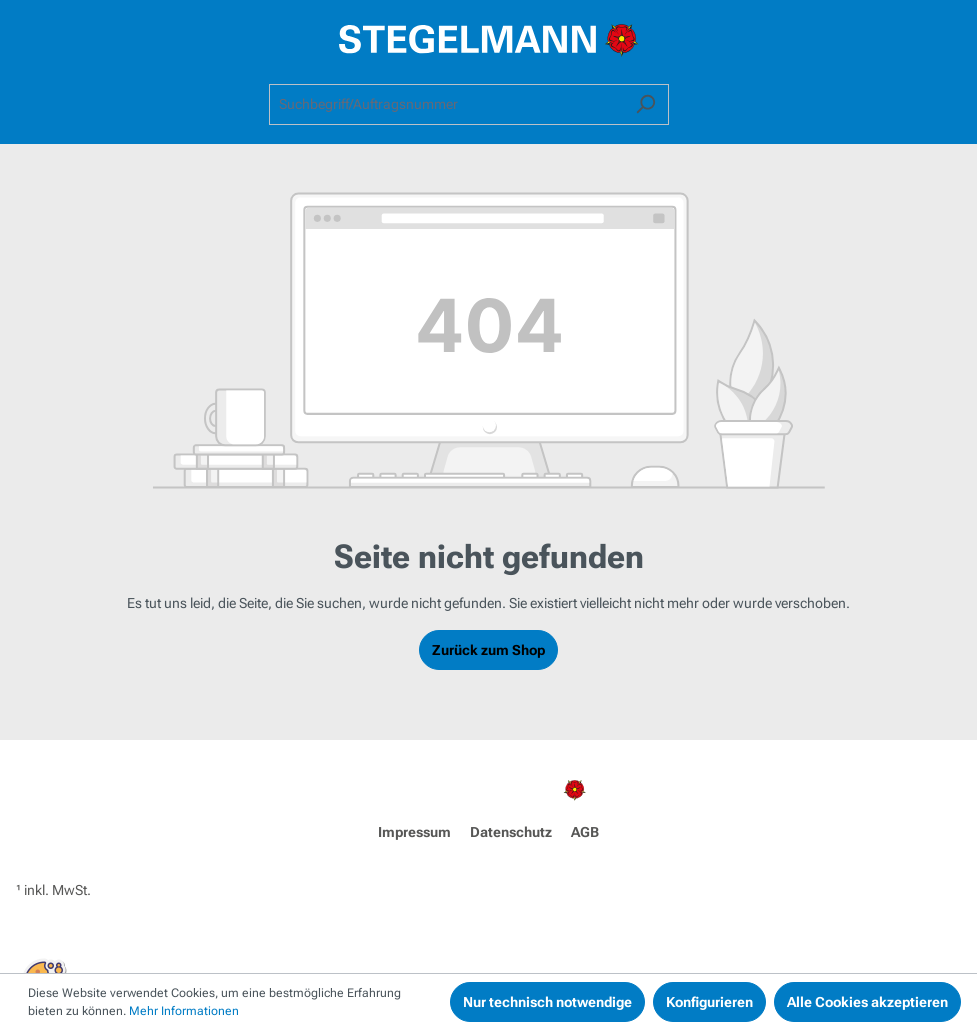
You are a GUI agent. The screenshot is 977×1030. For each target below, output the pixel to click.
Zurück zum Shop (488, 650)
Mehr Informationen (184, 1011)
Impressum (414, 832)
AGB (585, 832)
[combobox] (446, 104)
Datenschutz (511, 832)
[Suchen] (645, 104)
